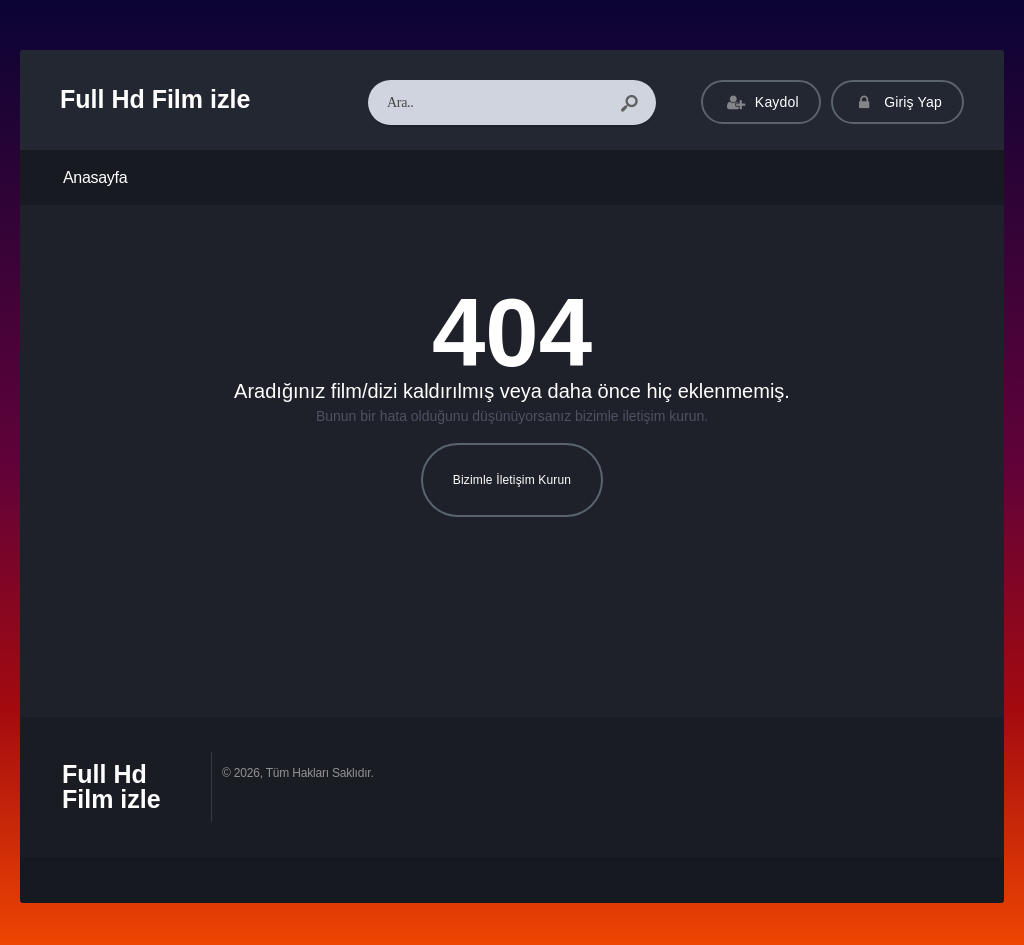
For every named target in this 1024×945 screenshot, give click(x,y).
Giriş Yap (897, 102)
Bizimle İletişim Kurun (512, 480)
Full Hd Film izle (155, 99)
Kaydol (760, 102)
